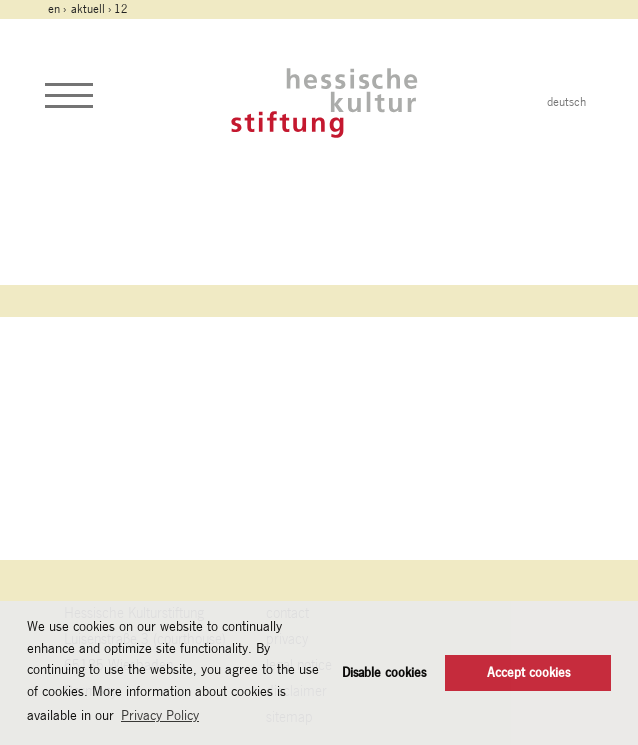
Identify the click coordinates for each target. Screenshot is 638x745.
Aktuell (88, 9)
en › (58, 9)
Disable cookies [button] (384, 672)
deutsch (566, 102)
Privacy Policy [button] (160, 715)
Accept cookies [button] (528, 672)
